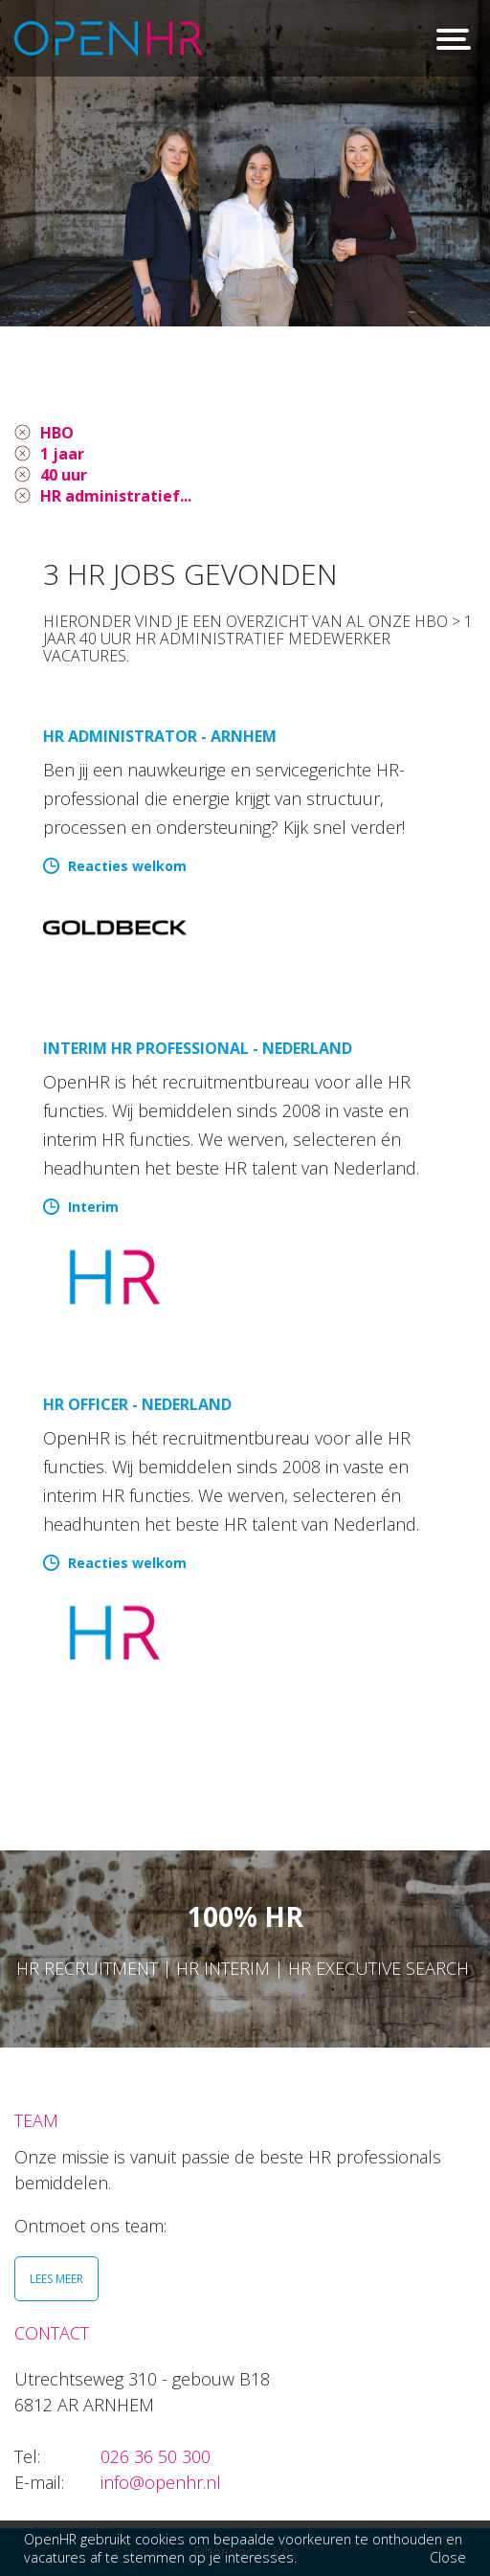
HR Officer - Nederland (137, 1404)
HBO (57, 432)
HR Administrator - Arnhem (160, 736)
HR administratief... (115, 495)
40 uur (63, 474)
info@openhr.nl (160, 2482)
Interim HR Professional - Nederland (197, 1048)
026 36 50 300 (155, 2456)
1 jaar (62, 453)
